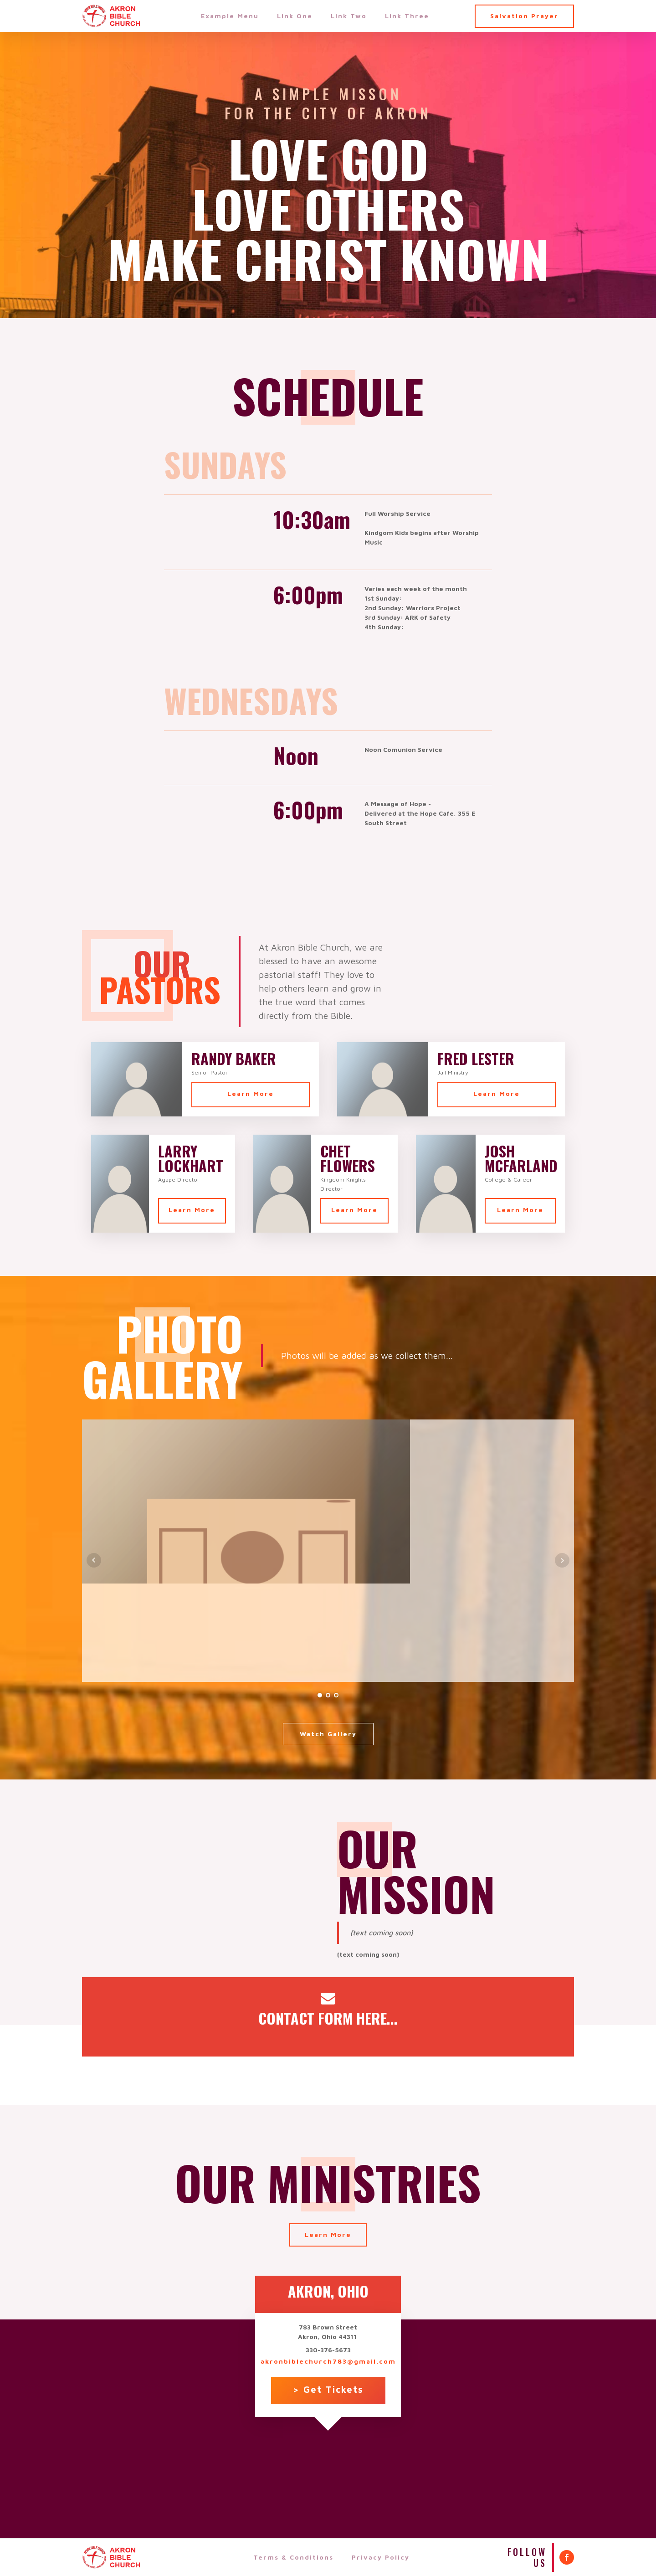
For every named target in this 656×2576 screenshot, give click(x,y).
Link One (295, 16)
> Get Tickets (328, 2389)
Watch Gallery (328, 1734)
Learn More (250, 1093)
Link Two (349, 16)
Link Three (407, 16)
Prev (94, 1560)
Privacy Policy (381, 2557)
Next (562, 1560)
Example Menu (230, 16)
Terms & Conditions (293, 2557)
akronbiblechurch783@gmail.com (328, 2361)
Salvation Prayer (524, 16)
